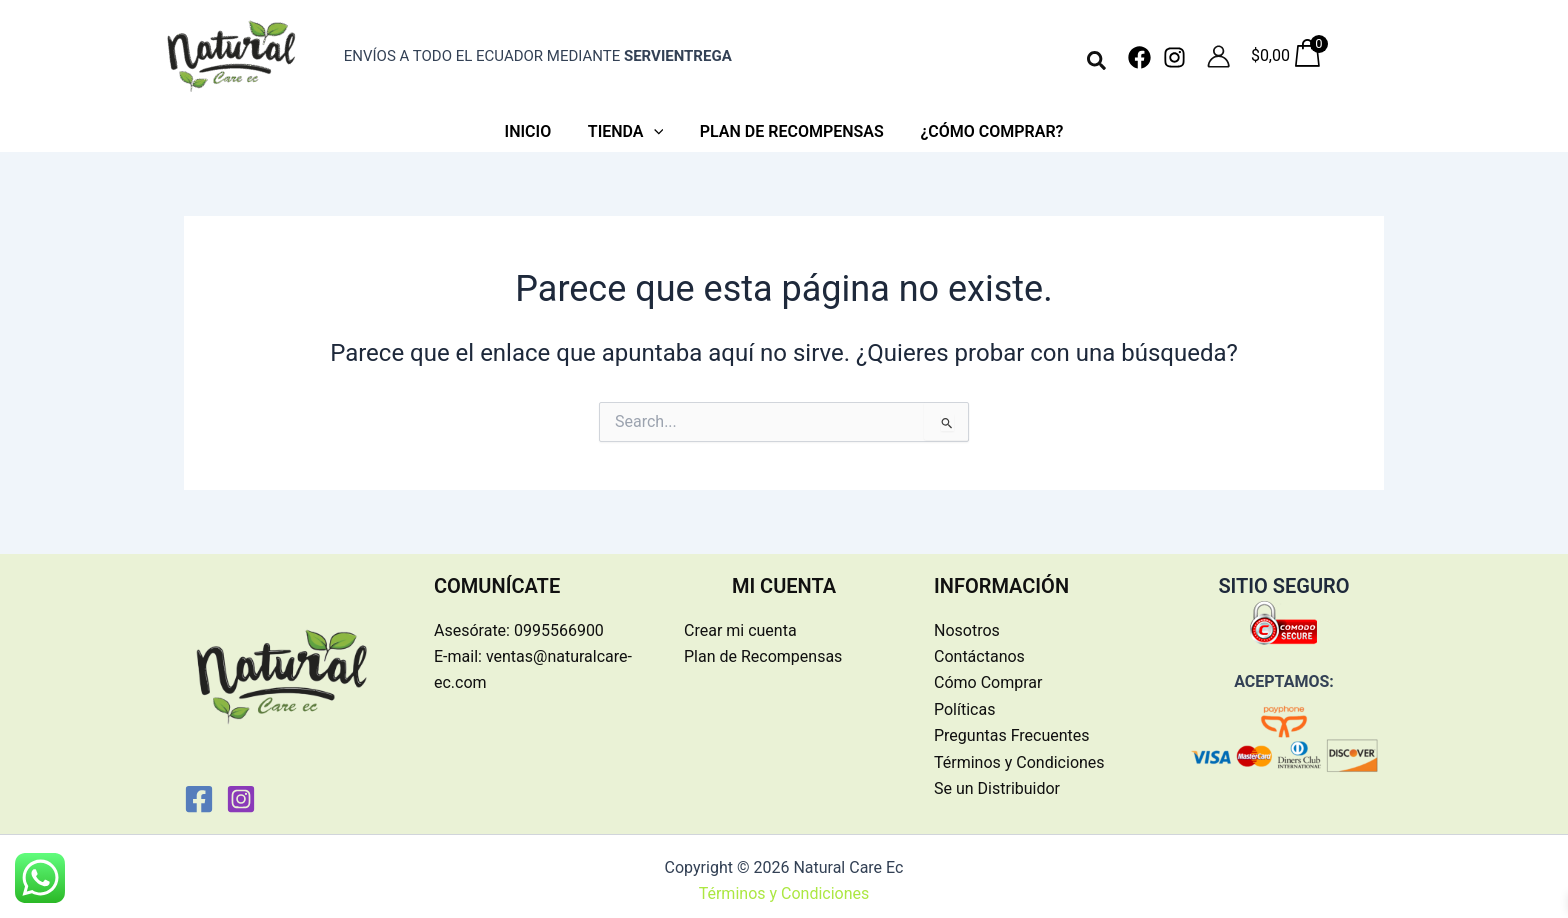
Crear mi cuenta (740, 621)
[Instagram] (1174, 57)
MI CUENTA (784, 577)
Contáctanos (979, 647)
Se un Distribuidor (997, 779)
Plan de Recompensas (763, 647)
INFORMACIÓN (1001, 577)
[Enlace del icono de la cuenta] (1218, 56)
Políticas (964, 700)
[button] (1097, 61)
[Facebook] (1139, 57)
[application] (656, 128)
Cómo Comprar (988, 673)
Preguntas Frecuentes (1012, 726)
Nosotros (967, 621)
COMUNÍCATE (497, 577)
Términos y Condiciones (1019, 753)
